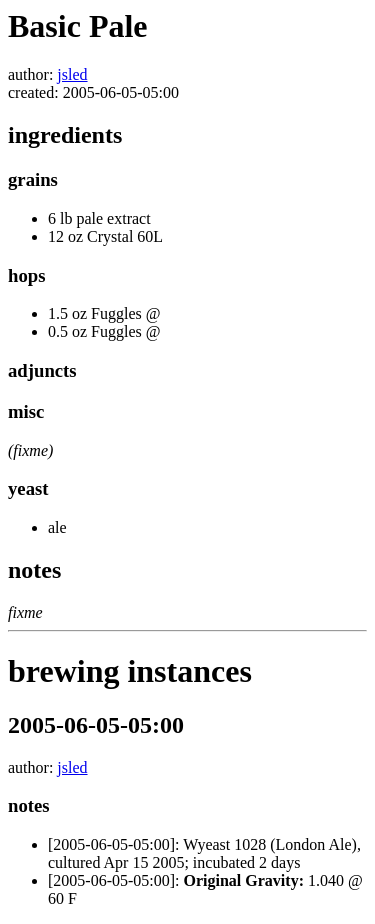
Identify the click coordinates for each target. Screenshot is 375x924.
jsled (72, 74)
